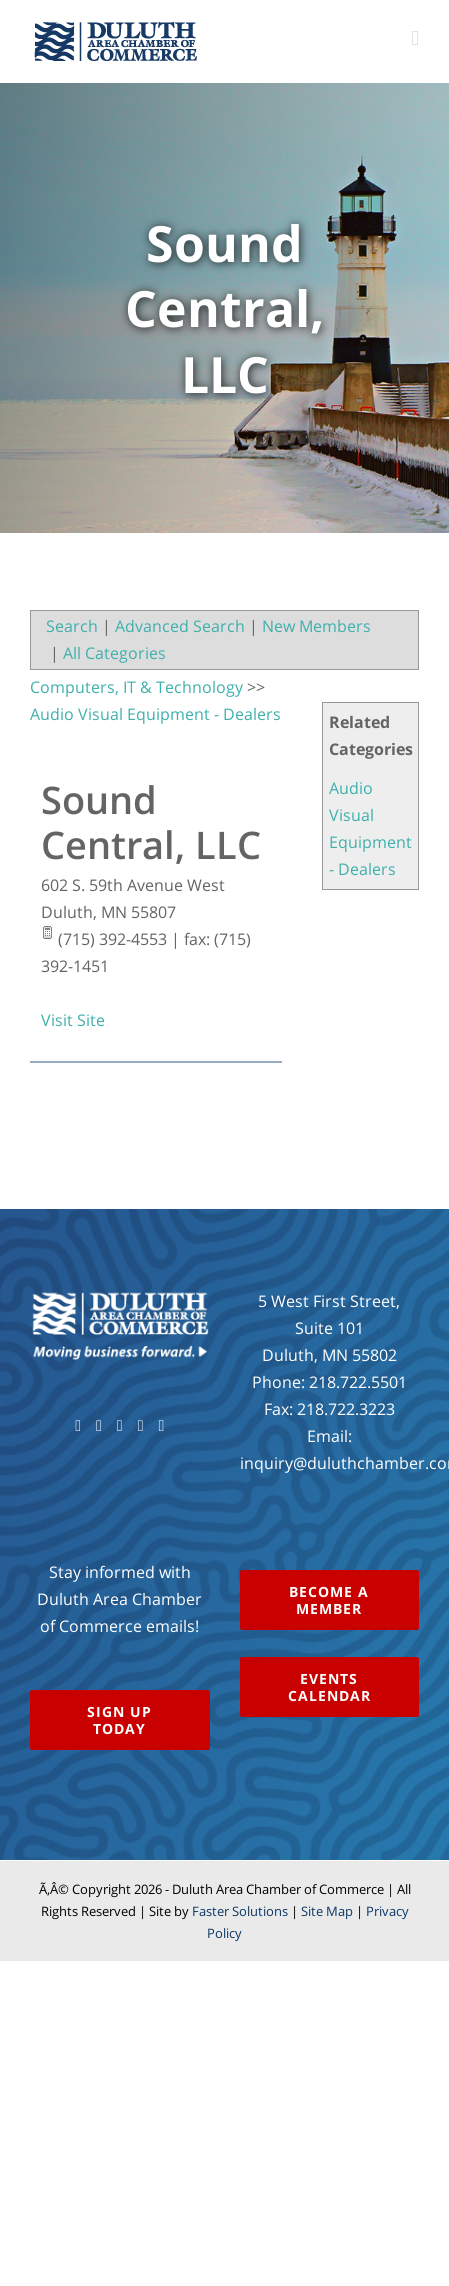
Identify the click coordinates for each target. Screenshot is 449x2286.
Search (72, 626)
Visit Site (73, 1020)
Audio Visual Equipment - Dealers (155, 714)
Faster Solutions (240, 1911)
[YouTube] (120, 1426)
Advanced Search (180, 626)
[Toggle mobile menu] (415, 38)
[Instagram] (141, 1426)
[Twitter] (99, 1426)
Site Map (327, 1911)
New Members (316, 626)
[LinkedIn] (162, 1426)
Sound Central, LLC (151, 822)
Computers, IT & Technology (136, 687)
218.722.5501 (358, 1382)
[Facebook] (78, 1426)
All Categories (114, 653)
